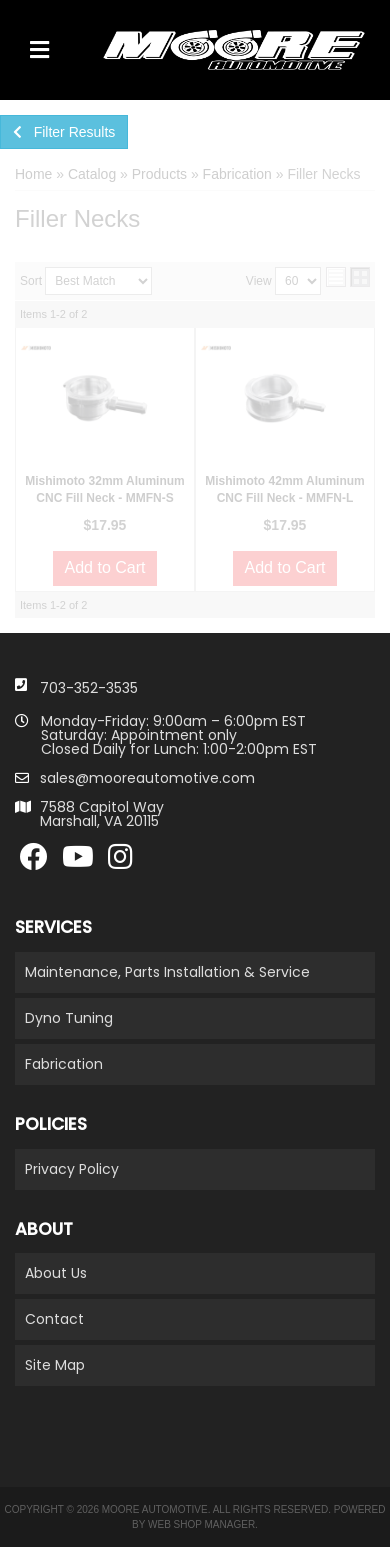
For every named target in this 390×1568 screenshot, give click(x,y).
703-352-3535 (89, 688)
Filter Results (64, 132)
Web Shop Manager (201, 1524)
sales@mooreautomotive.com (147, 778)
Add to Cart (105, 567)
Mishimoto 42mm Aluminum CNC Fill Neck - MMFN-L (285, 489)
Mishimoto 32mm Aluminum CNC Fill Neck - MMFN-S (105, 489)
